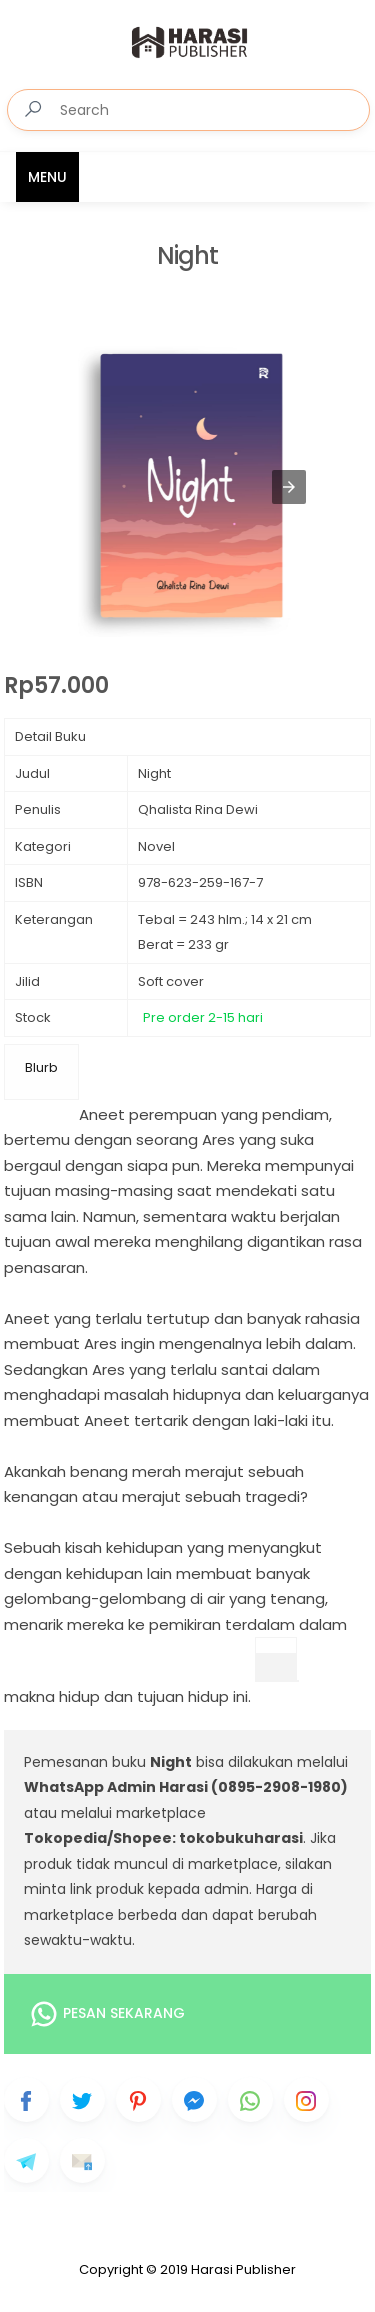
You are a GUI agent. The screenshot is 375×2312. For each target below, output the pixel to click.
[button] (289, 487)
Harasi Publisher (243, 2269)
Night (187, 256)
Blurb (41, 1067)
